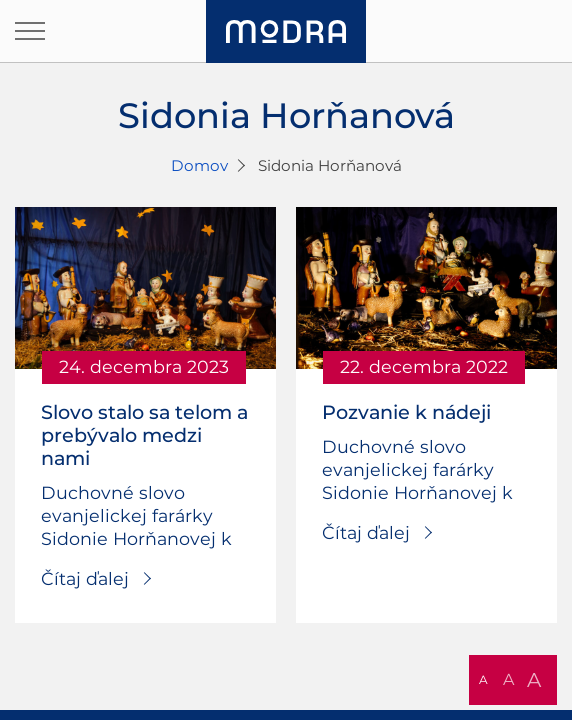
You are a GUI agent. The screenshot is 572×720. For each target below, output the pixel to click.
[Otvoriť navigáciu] (30, 31)
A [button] (483, 679)
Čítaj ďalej (85, 578)
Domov (199, 165)
